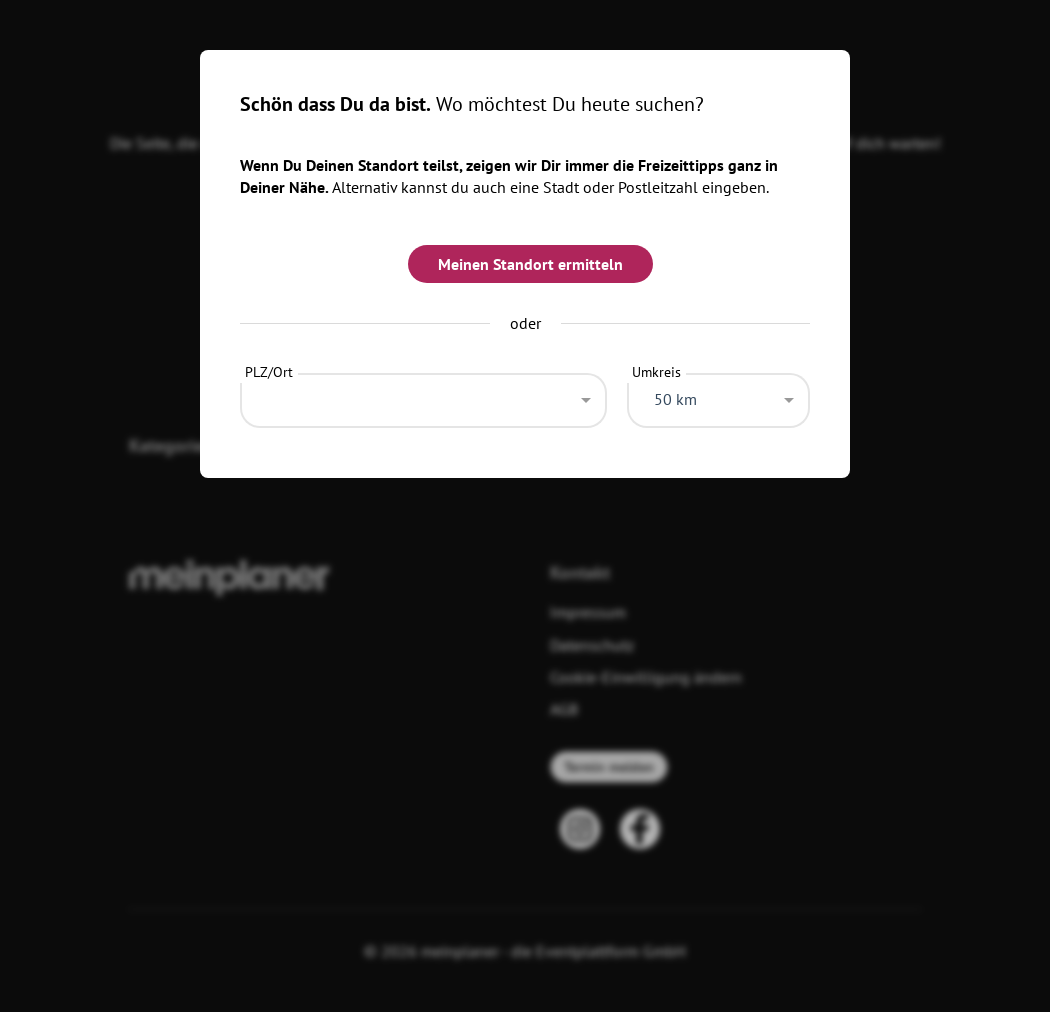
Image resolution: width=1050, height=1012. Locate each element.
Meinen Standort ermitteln (530, 264)
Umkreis (656, 372)
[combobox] (423, 395)
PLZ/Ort (269, 372)
